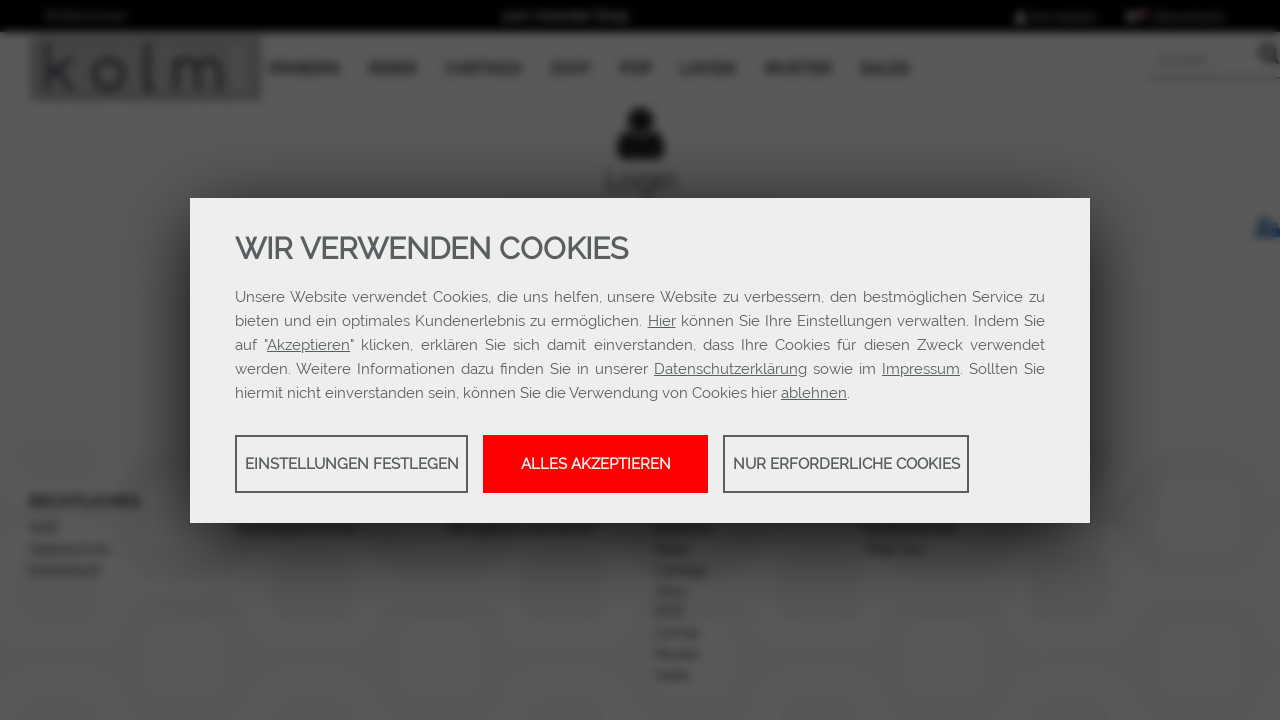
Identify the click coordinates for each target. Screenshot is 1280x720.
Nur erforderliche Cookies (846, 464)
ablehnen (814, 393)
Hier (662, 321)
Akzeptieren (308, 345)
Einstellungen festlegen (352, 464)
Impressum (921, 369)
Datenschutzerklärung (730, 369)
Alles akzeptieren (596, 464)
